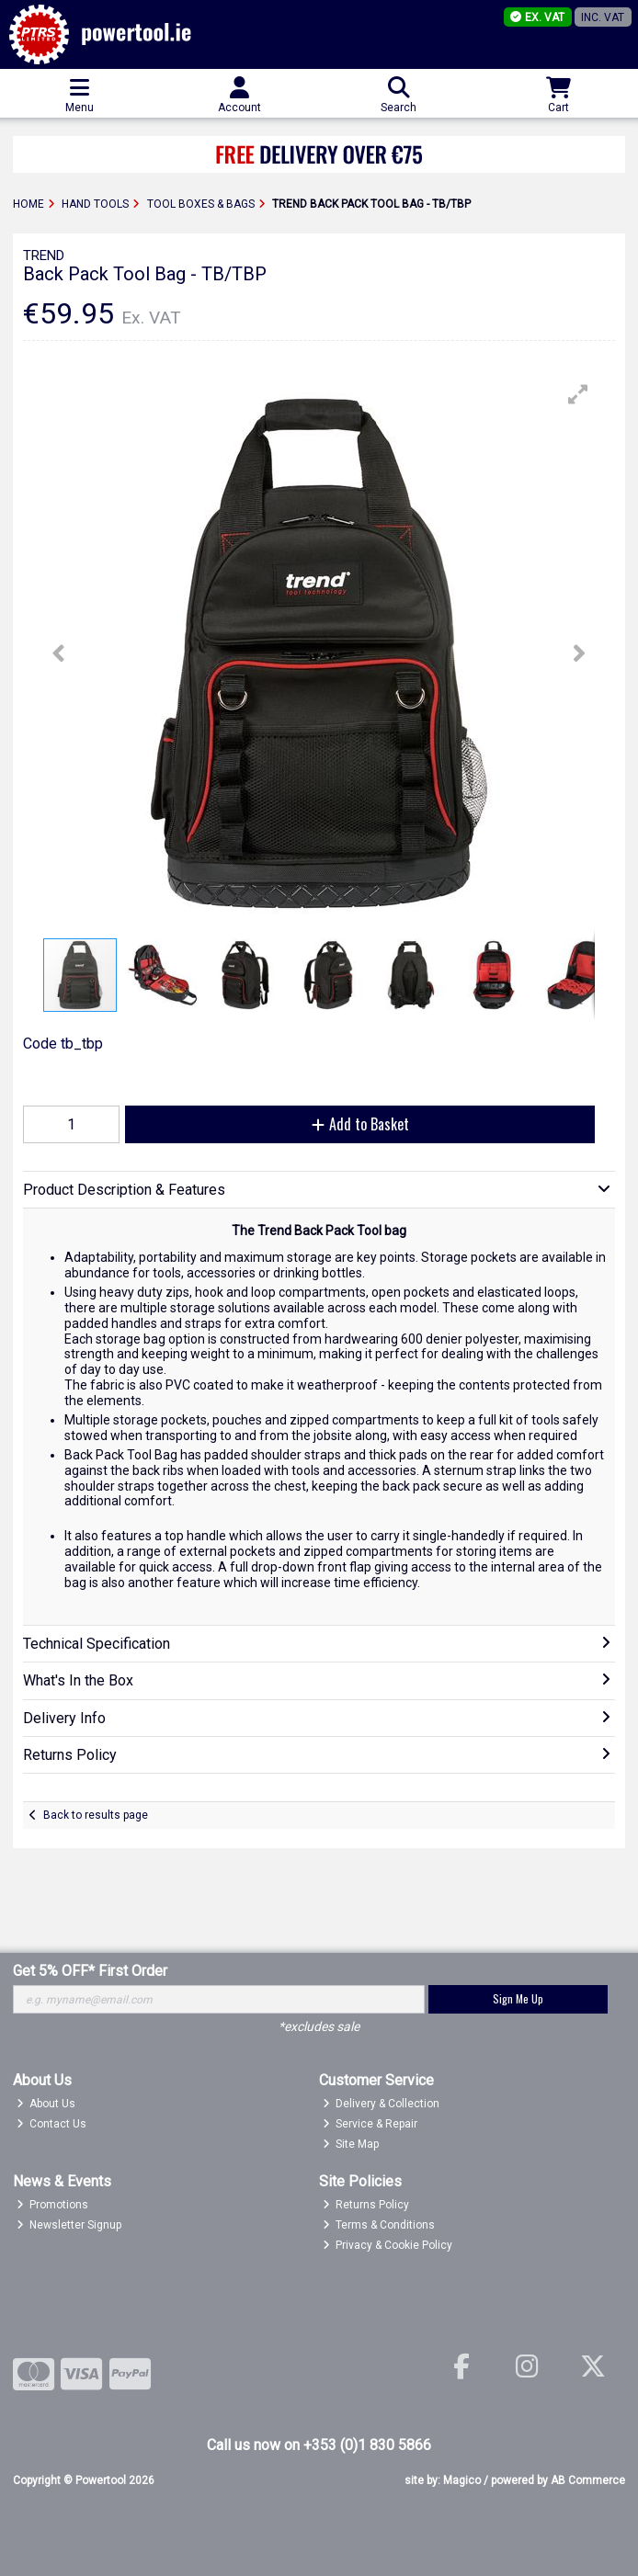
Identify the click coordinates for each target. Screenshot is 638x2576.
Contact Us (52, 2123)
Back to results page (95, 1815)
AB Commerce (588, 2480)
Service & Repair (370, 2123)
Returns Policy (366, 2204)
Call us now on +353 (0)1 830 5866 (319, 2445)
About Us (46, 2103)
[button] (578, 394)
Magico (462, 2480)
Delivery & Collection (381, 2103)
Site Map (351, 2144)
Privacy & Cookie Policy (388, 2245)
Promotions (53, 2204)
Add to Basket (360, 1124)
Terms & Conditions (379, 2225)
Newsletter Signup (69, 2225)
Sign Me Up (518, 1998)
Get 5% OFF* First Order (90, 1971)
